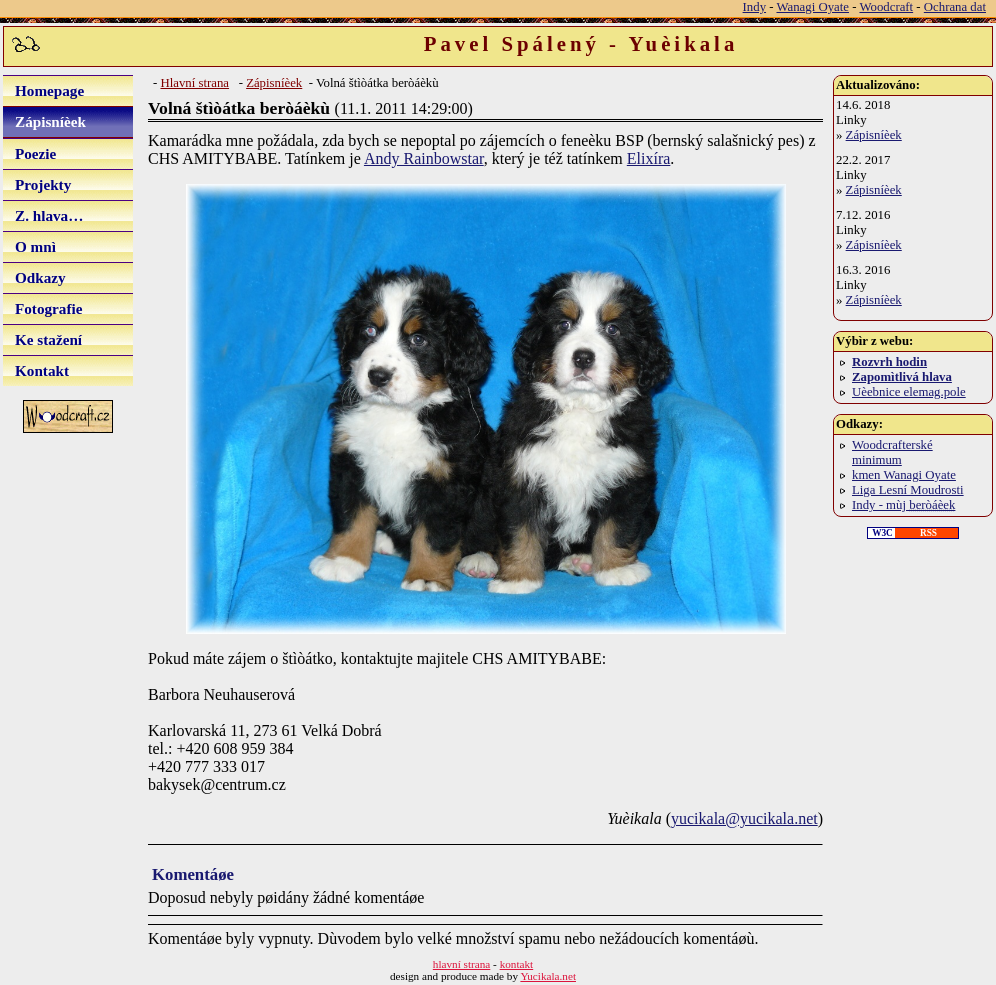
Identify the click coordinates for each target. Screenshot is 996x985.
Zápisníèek (50, 121)
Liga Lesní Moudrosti (908, 490)
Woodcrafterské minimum (892, 452)
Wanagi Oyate (812, 7)
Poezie (35, 153)
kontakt (517, 964)
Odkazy (40, 277)
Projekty (43, 184)
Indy (754, 7)
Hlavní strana (194, 83)
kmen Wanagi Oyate (904, 475)
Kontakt (42, 370)
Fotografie (48, 308)
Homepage (49, 90)
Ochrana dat (955, 7)
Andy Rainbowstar (424, 158)
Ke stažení (48, 339)
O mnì (35, 246)
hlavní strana (461, 964)
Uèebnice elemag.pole (909, 392)
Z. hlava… (49, 215)
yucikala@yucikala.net (744, 818)
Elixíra (649, 158)
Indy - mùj (903, 505)
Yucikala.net (548, 976)
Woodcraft (886, 7)
